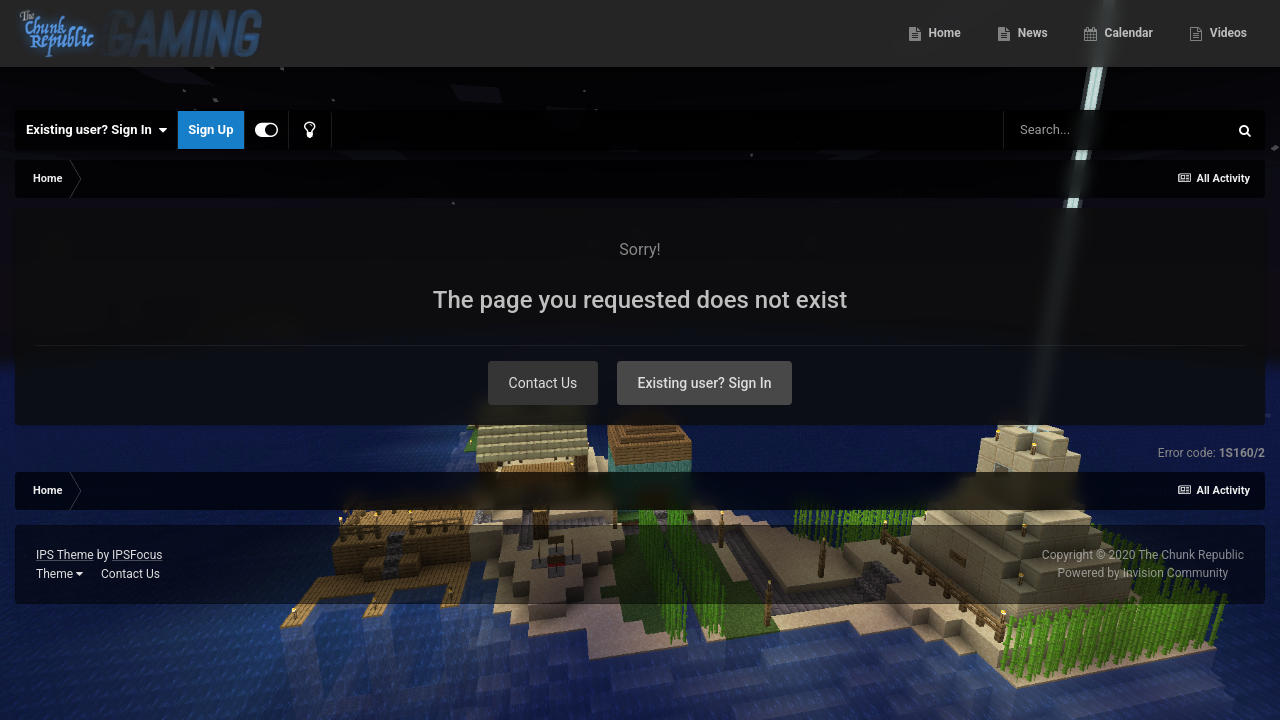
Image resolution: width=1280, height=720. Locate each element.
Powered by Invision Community (1143, 573)
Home (943, 50)
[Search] (1115, 130)
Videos (1227, 50)
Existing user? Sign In (96, 130)
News (1031, 50)
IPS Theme (65, 555)
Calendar (1127, 50)
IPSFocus (137, 555)
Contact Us (543, 383)
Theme (59, 574)
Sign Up (210, 129)
